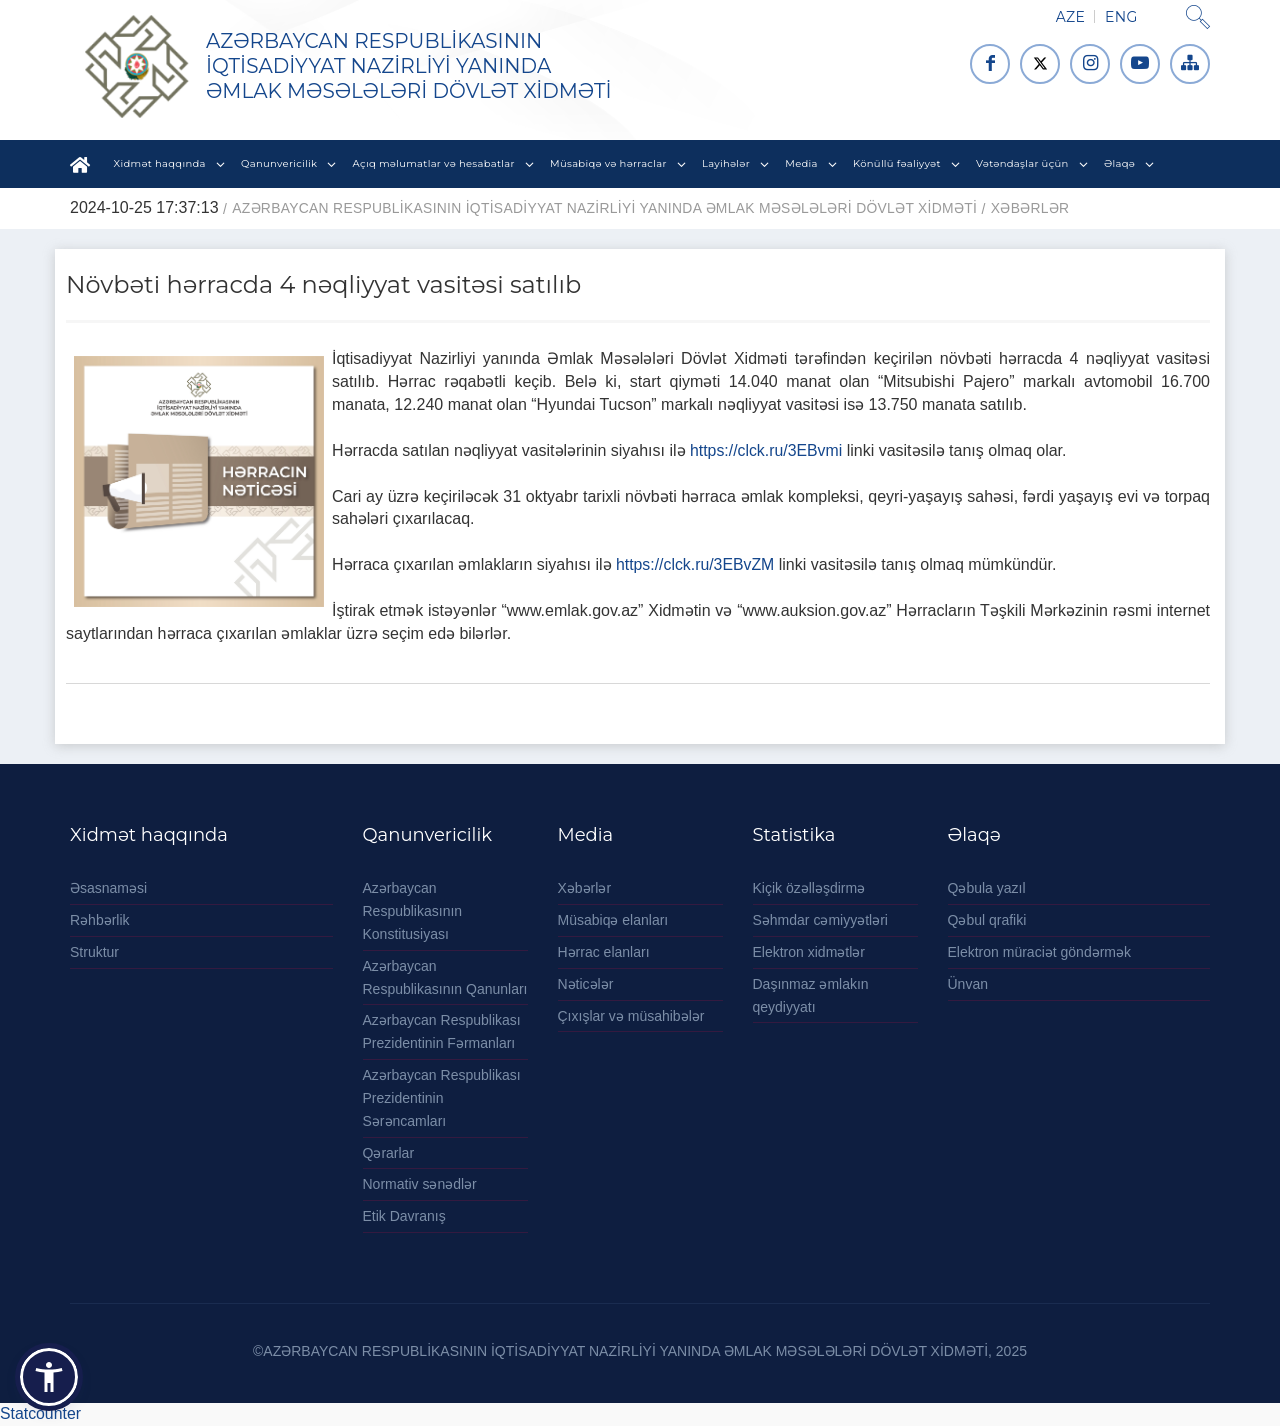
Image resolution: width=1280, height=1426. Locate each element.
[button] (49, 1377)
